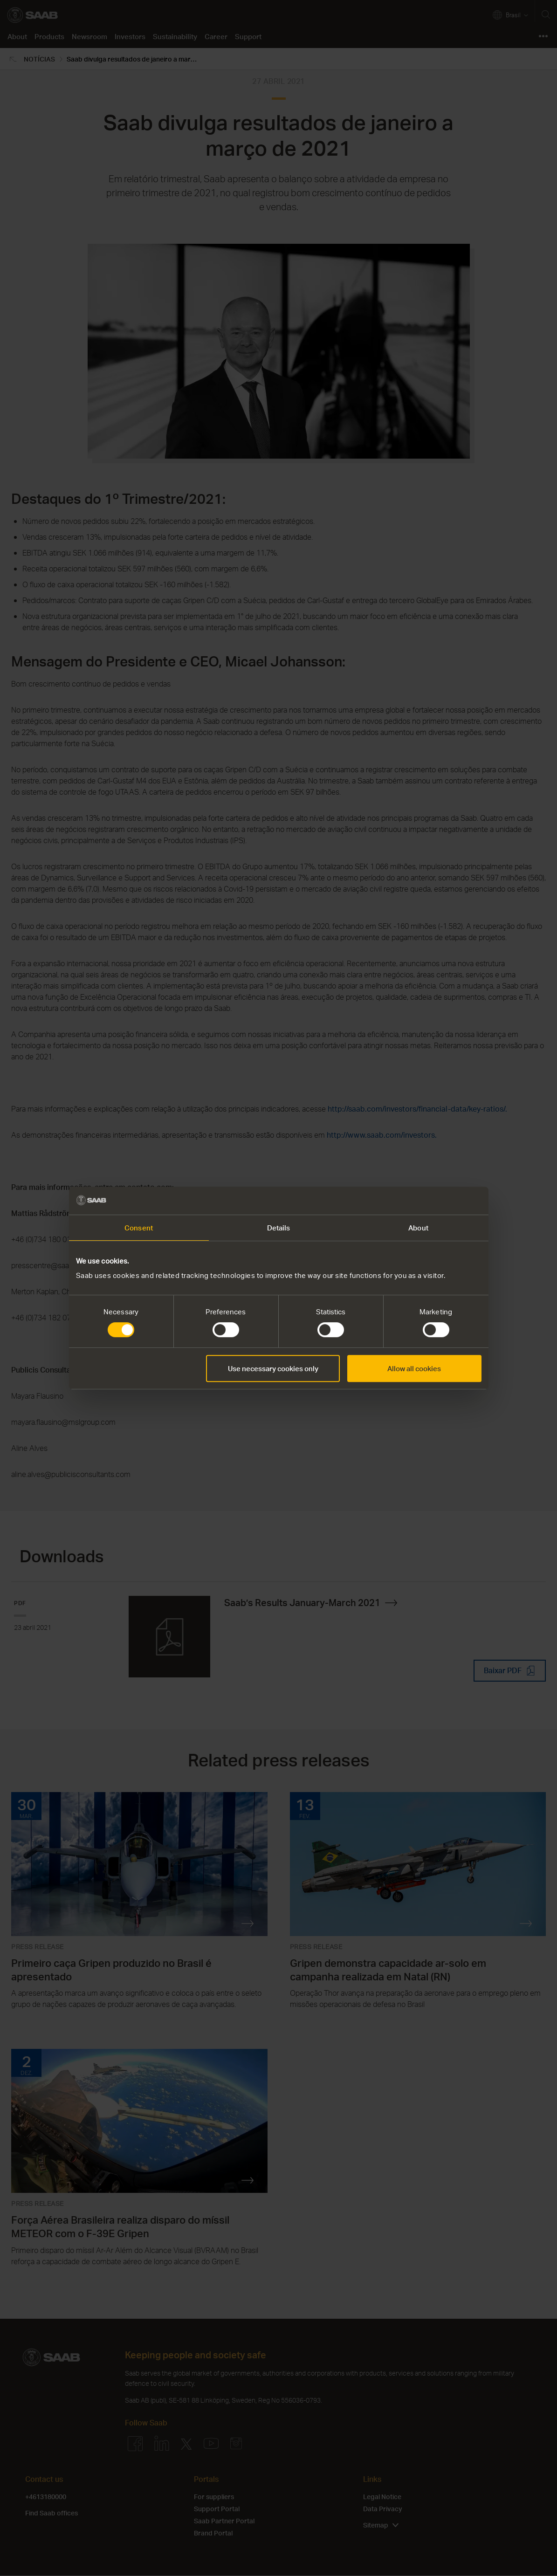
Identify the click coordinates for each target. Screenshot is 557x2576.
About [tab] (418, 1227)
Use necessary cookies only (273, 1368)
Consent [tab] (138, 1227)
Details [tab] (278, 1227)
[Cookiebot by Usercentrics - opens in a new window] (440, 1201)
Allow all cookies (414, 1368)
